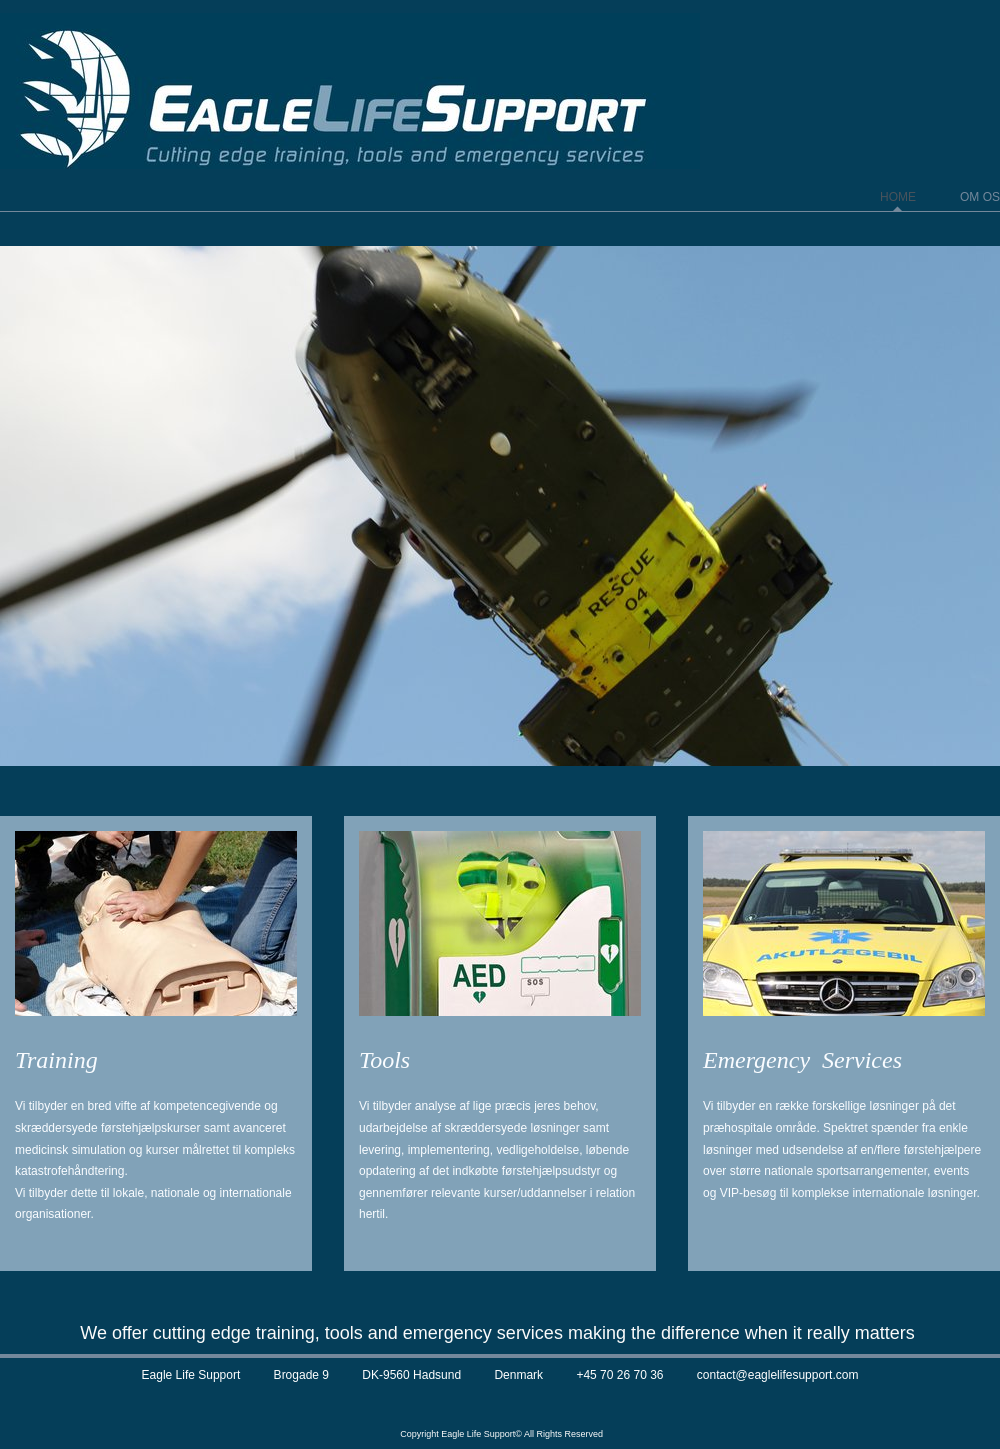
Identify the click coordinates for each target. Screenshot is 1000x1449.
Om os (980, 197)
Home (898, 197)
